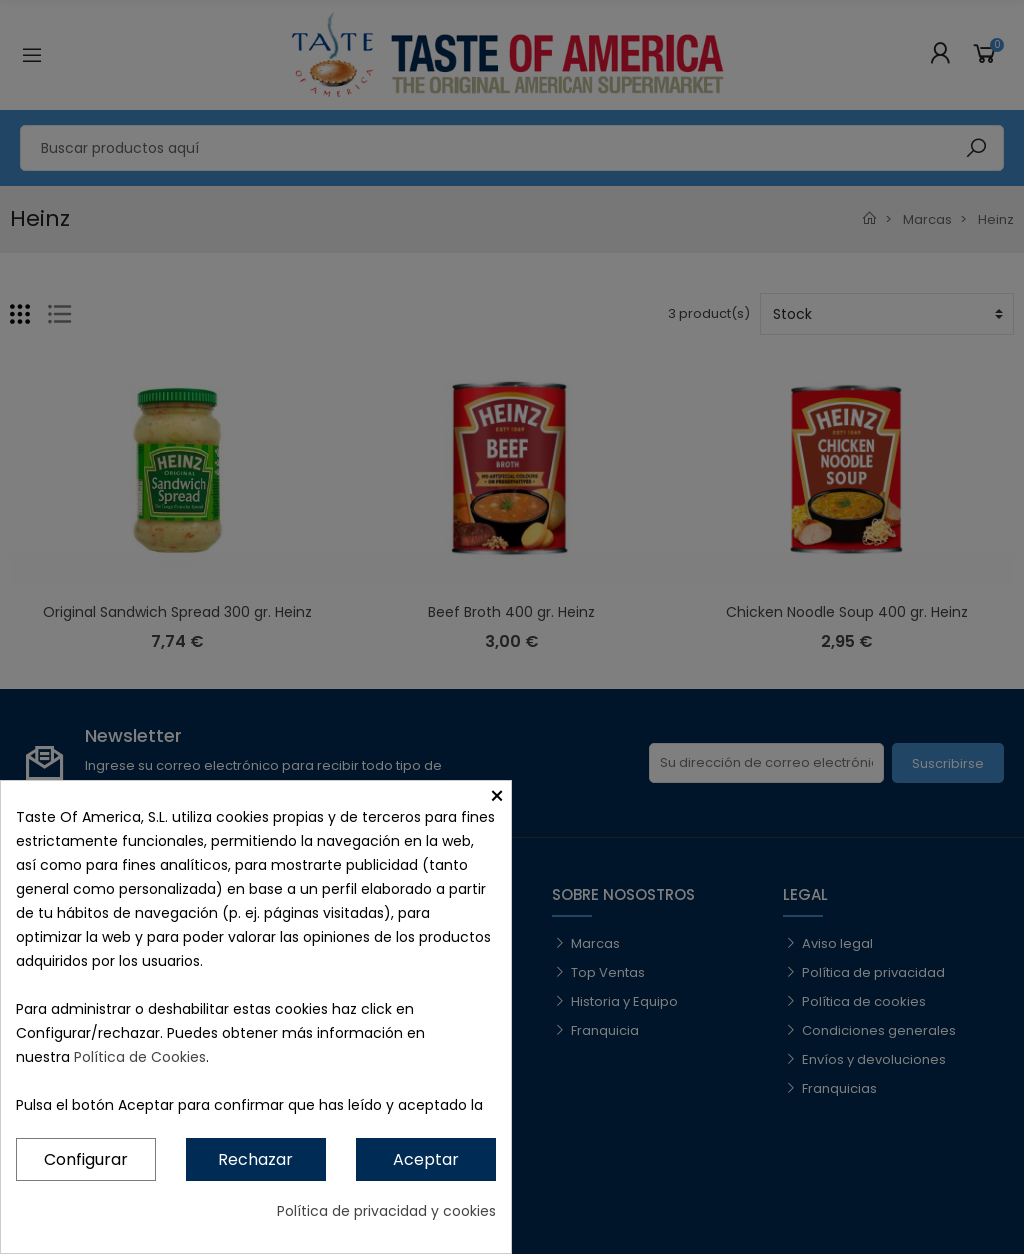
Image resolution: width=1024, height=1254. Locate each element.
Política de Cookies (140, 1057)
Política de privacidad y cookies (386, 1211)
